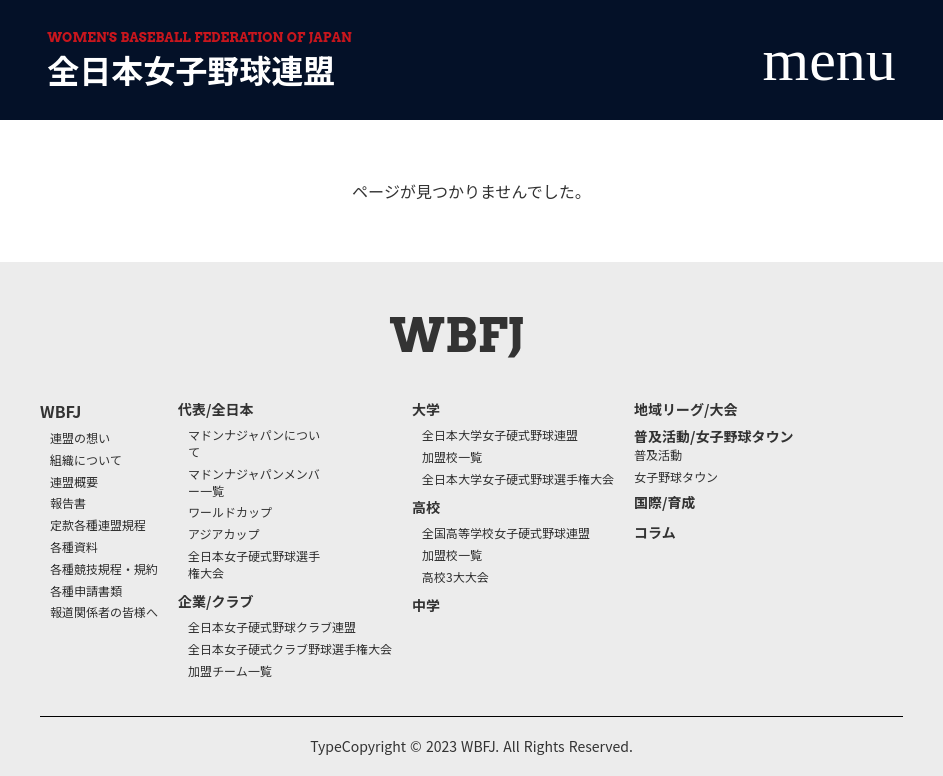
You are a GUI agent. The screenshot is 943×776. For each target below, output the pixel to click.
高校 (426, 507)
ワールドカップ (230, 512)
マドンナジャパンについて (254, 443)
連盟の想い (80, 438)
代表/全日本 (215, 409)
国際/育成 (664, 502)
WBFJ (60, 411)
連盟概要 (74, 482)
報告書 (68, 503)
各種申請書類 (86, 591)
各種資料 (74, 547)
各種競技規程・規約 (104, 569)
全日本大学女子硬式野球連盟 (500, 435)
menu (829, 60)
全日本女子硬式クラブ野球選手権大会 (290, 649)
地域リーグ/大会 (685, 409)
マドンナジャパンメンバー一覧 (254, 482)
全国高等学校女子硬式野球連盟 (506, 533)
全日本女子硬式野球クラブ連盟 (272, 627)
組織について (86, 460)
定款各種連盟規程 (98, 525)
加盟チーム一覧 (230, 671)
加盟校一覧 (452, 457)
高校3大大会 (455, 577)
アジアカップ (224, 534)
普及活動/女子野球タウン (713, 436)
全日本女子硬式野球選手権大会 (254, 564)
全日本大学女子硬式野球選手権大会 (518, 479)
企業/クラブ (215, 601)
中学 (426, 605)
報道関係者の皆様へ (104, 612)
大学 (426, 409)
